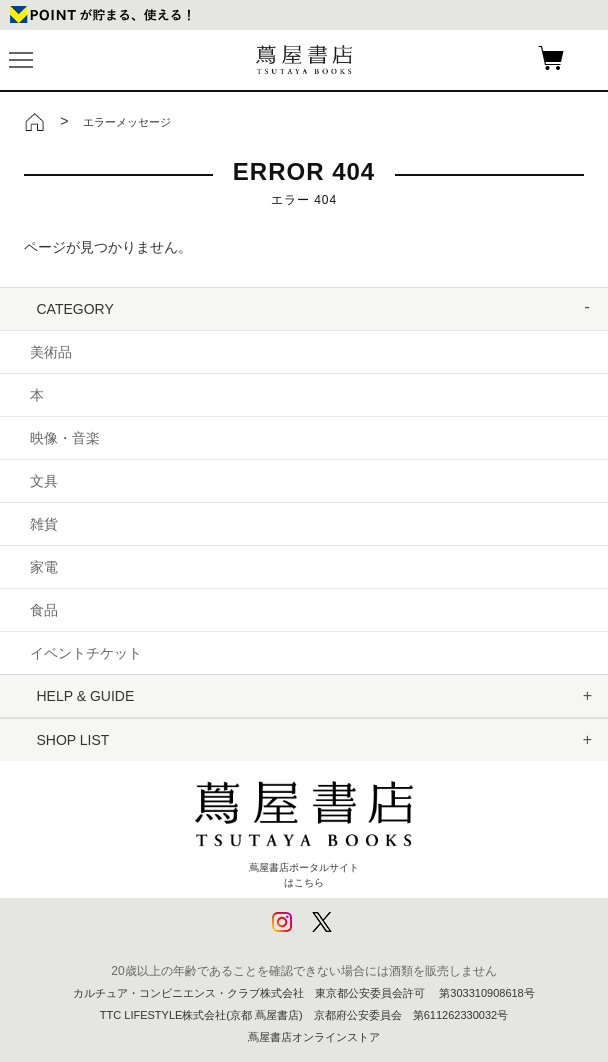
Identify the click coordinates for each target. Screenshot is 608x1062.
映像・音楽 (65, 438)
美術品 (51, 352)
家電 (44, 567)
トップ (35, 122)
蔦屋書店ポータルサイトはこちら (303, 827)
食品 (44, 610)
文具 (44, 481)
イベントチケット (86, 653)
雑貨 (44, 524)
